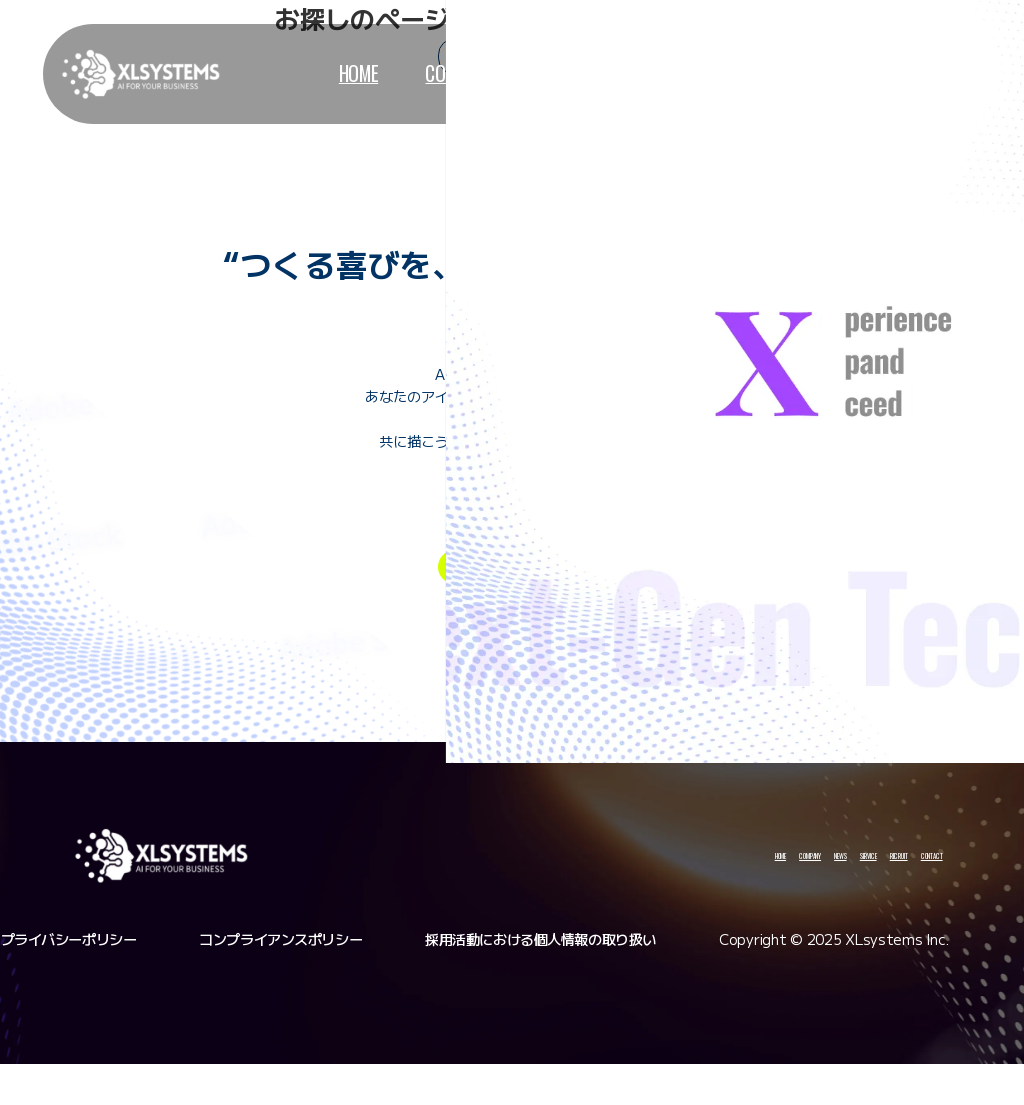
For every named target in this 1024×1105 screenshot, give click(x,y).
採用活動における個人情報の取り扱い (540, 980)
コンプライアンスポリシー (280, 980)
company (439, 73)
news (541, 73)
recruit (742, 73)
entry (471, 597)
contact (853, 73)
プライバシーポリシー (69, 980)
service (637, 73)
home (337, 73)
